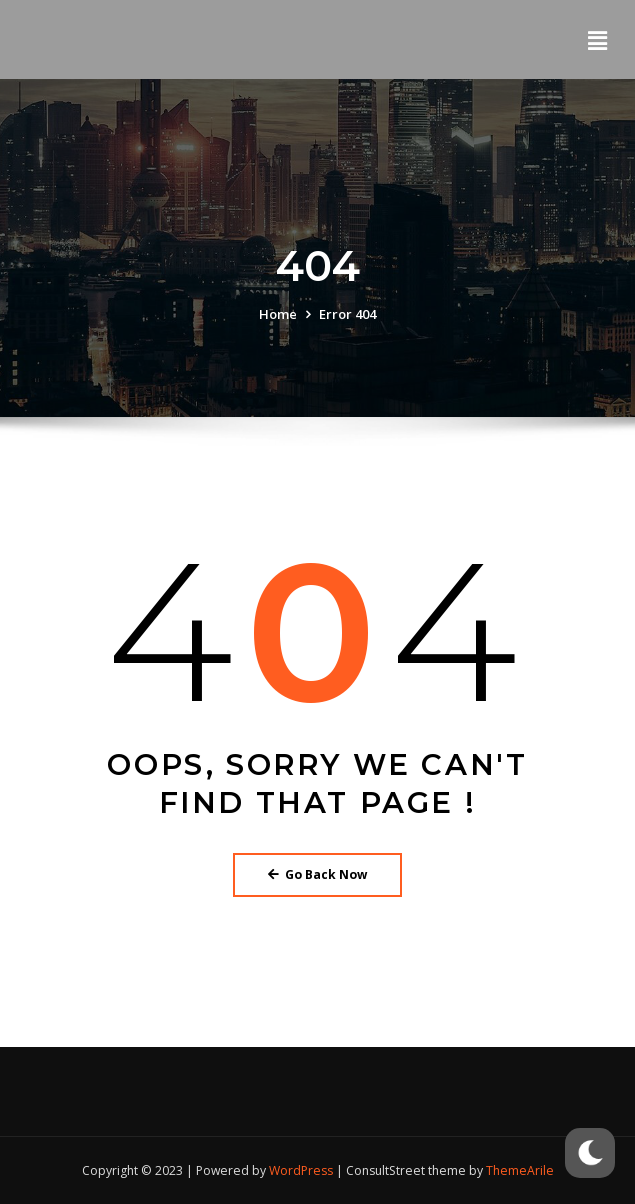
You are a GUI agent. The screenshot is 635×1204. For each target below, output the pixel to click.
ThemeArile (520, 1170)
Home (278, 314)
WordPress (301, 1170)
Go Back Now (318, 874)
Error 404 (347, 314)
